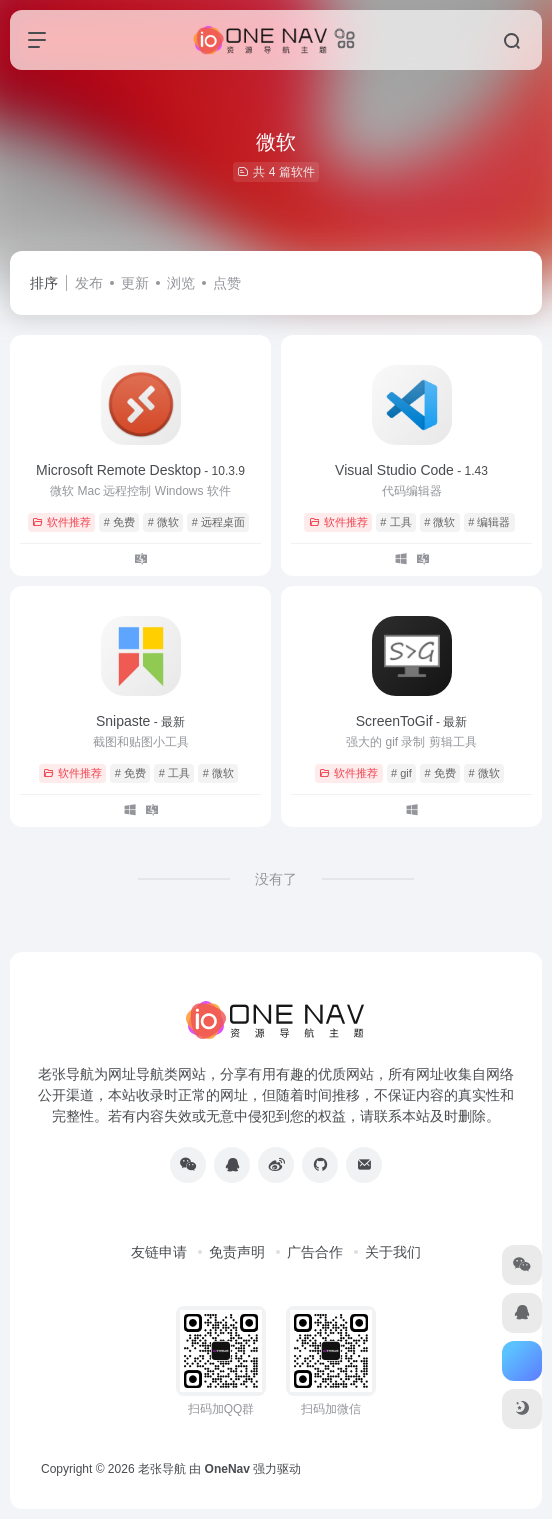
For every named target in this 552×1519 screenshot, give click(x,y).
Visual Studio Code (411, 470)
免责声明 (237, 1252)
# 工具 (395, 522)
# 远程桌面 (218, 522)
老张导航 (162, 1469)
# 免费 (119, 522)
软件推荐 (61, 522)
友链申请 (159, 1252)
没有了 (276, 879)
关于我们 (393, 1252)
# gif (401, 773)
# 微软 (163, 522)
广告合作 (315, 1252)
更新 (135, 283)
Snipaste (140, 721)
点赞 (227, 283)
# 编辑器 (489, 522)
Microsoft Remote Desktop (140, 470)
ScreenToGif (412, 721)
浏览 (181, 283)
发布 (89, 283)
